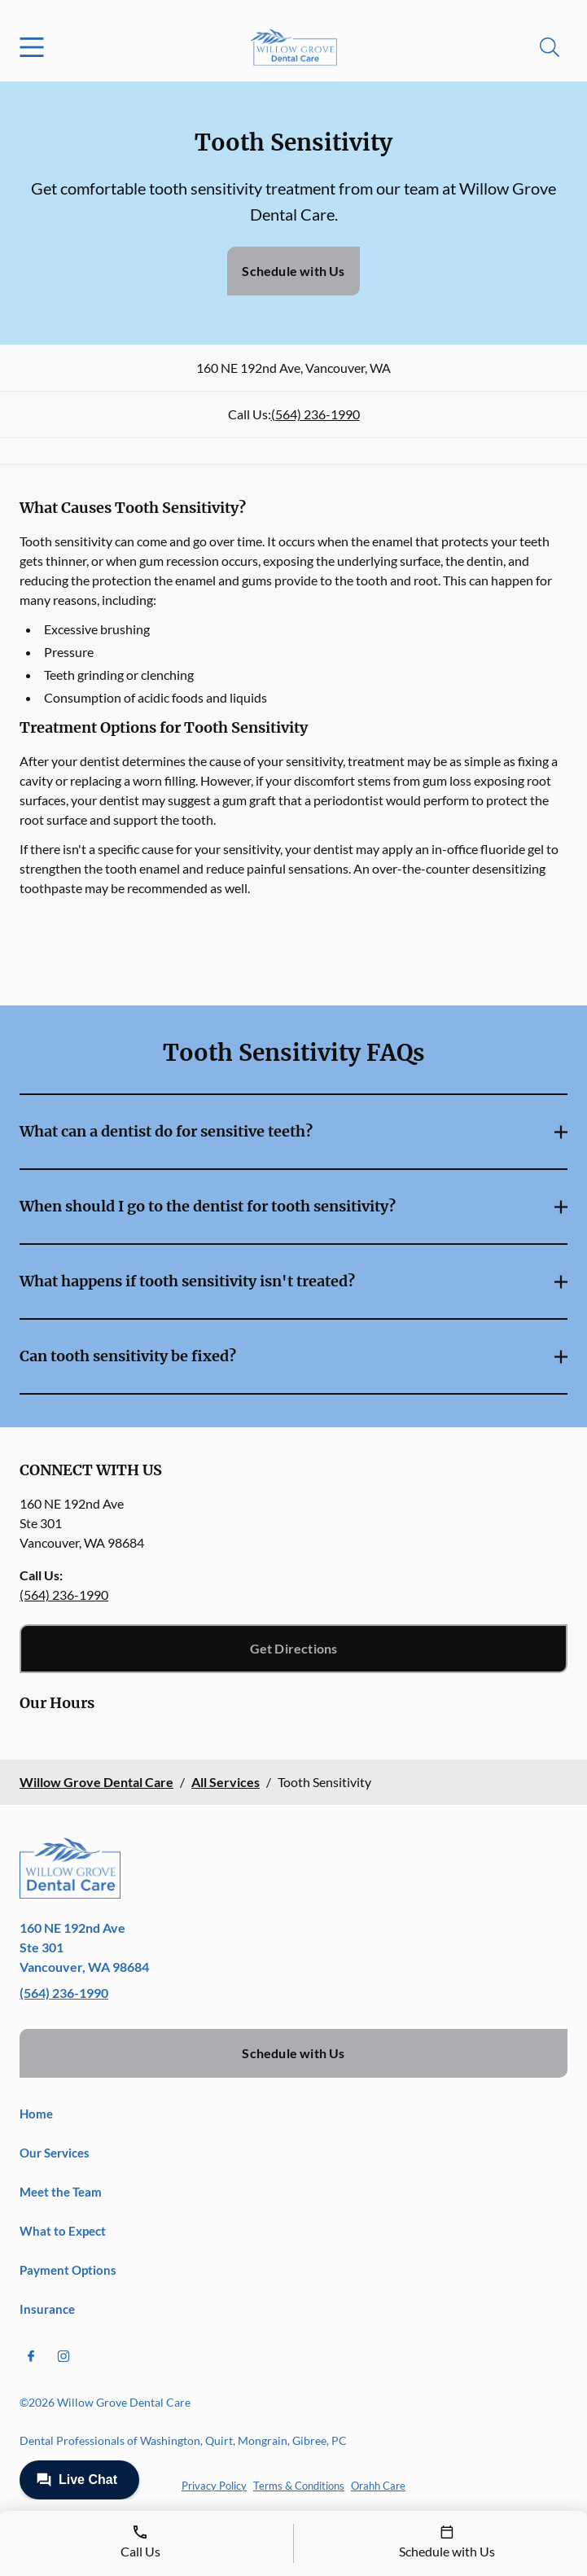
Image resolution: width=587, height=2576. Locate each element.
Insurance (47, 2309)
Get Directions (294, 1648)
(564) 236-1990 (315, 414)
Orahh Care (378, 2485)
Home (36, 2113)
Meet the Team (61, 2191)
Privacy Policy (214, 2485)
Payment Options (68, 2270)
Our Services (55, 2152)
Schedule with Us (293, 270)
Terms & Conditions (298, 2485)
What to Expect (63, 2230)
